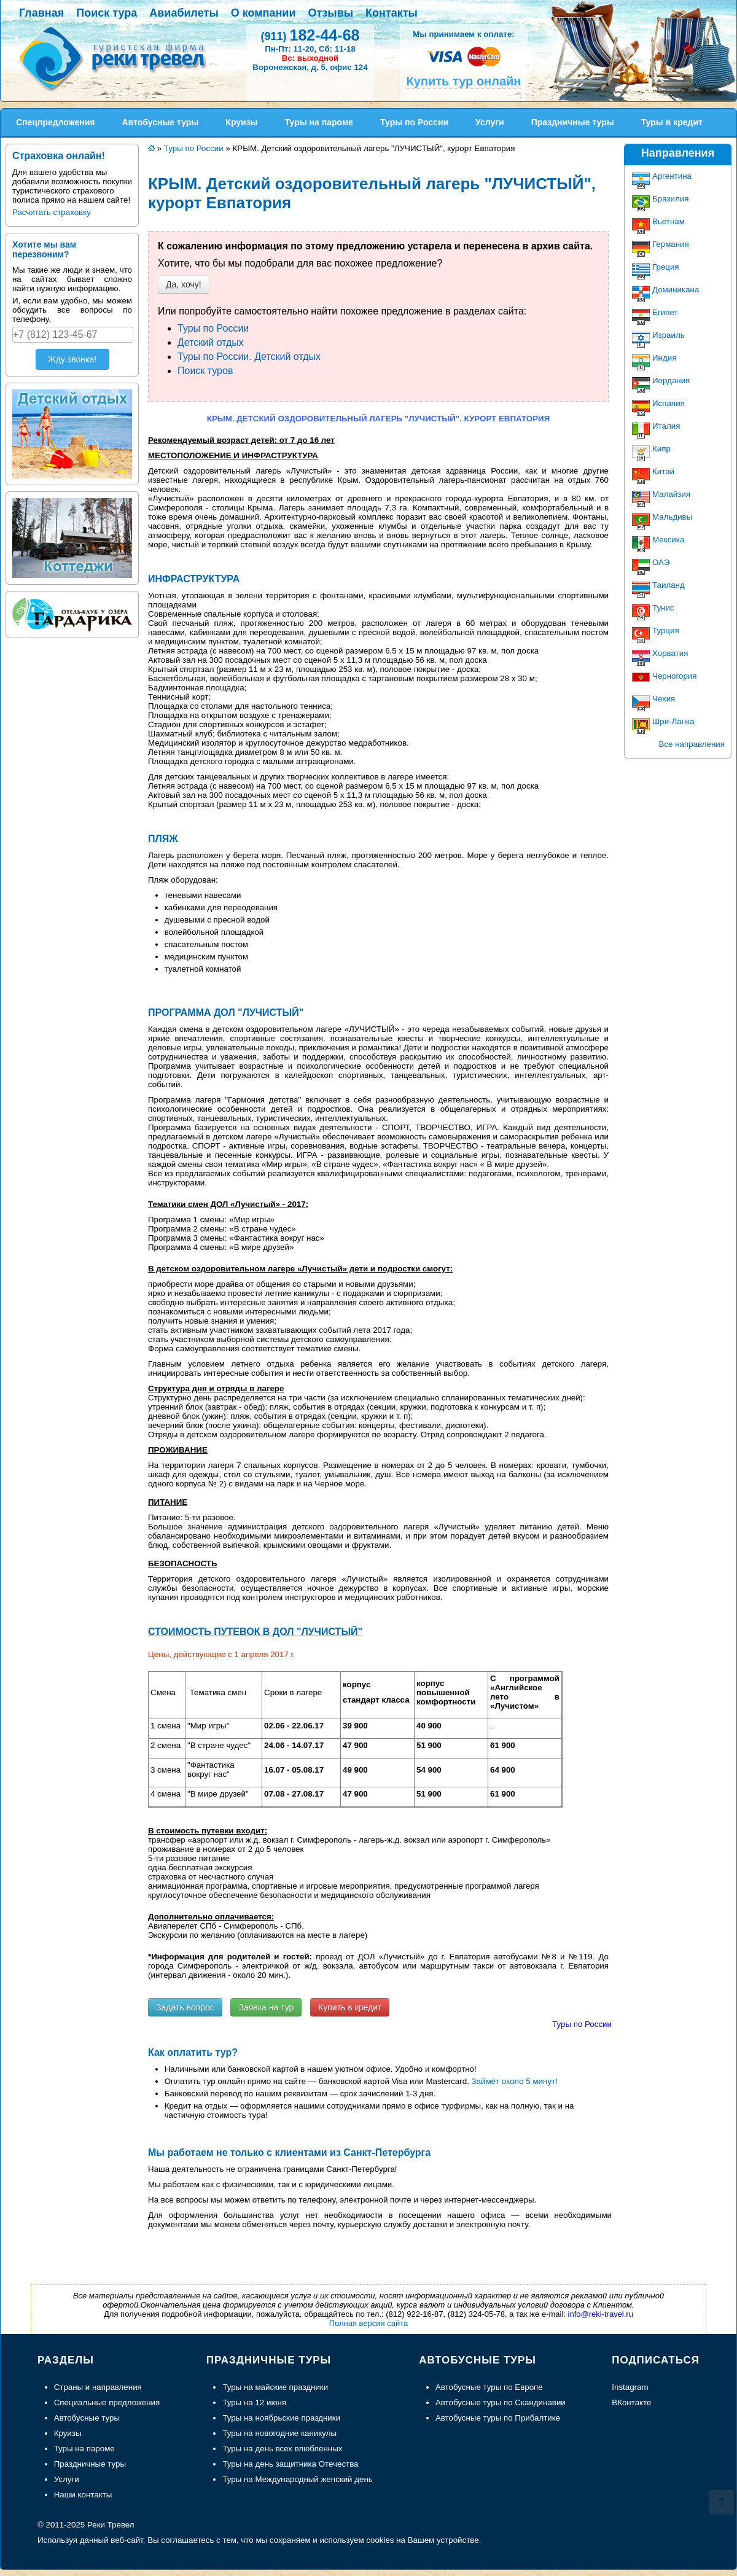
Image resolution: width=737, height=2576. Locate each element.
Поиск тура (106, 13)
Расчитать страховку (51, 212)
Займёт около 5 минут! (515, 2081)
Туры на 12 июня (254, 2402)
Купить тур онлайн (464, 81)
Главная (41, 13)
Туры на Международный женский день (297, 2479)
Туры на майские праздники (275, 2387)
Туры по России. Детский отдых (249, 356)
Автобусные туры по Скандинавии (500, 2402)
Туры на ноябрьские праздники (281, 2417)
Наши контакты (83, 2494)
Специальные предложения (107, 2402)
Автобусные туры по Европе (489, 2387)
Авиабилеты (183, 13)
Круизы (68, 2433)
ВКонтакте (631, 2402)
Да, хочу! (183, 284)
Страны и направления (98, 2387)
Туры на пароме (84, 2448)
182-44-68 (309, 35)
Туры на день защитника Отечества (290, 2464)
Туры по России (213, 328)
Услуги (66, 2479)
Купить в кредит (349, 2007)
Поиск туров (205, 370)
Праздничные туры (90, 2464)
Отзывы (331, 13)
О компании (263, 13)
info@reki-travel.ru (600, 2314)
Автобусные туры (87, 2417)
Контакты (391, 13)
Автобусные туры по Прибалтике (497, 2417)
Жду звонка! (72, 359)
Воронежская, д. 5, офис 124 (309, 67)
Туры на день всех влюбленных (282, 2448)
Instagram (630, 2387)
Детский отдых (210, 342)
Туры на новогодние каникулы (279, 2433)
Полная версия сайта (368, 2323)
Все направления (692, 744)
